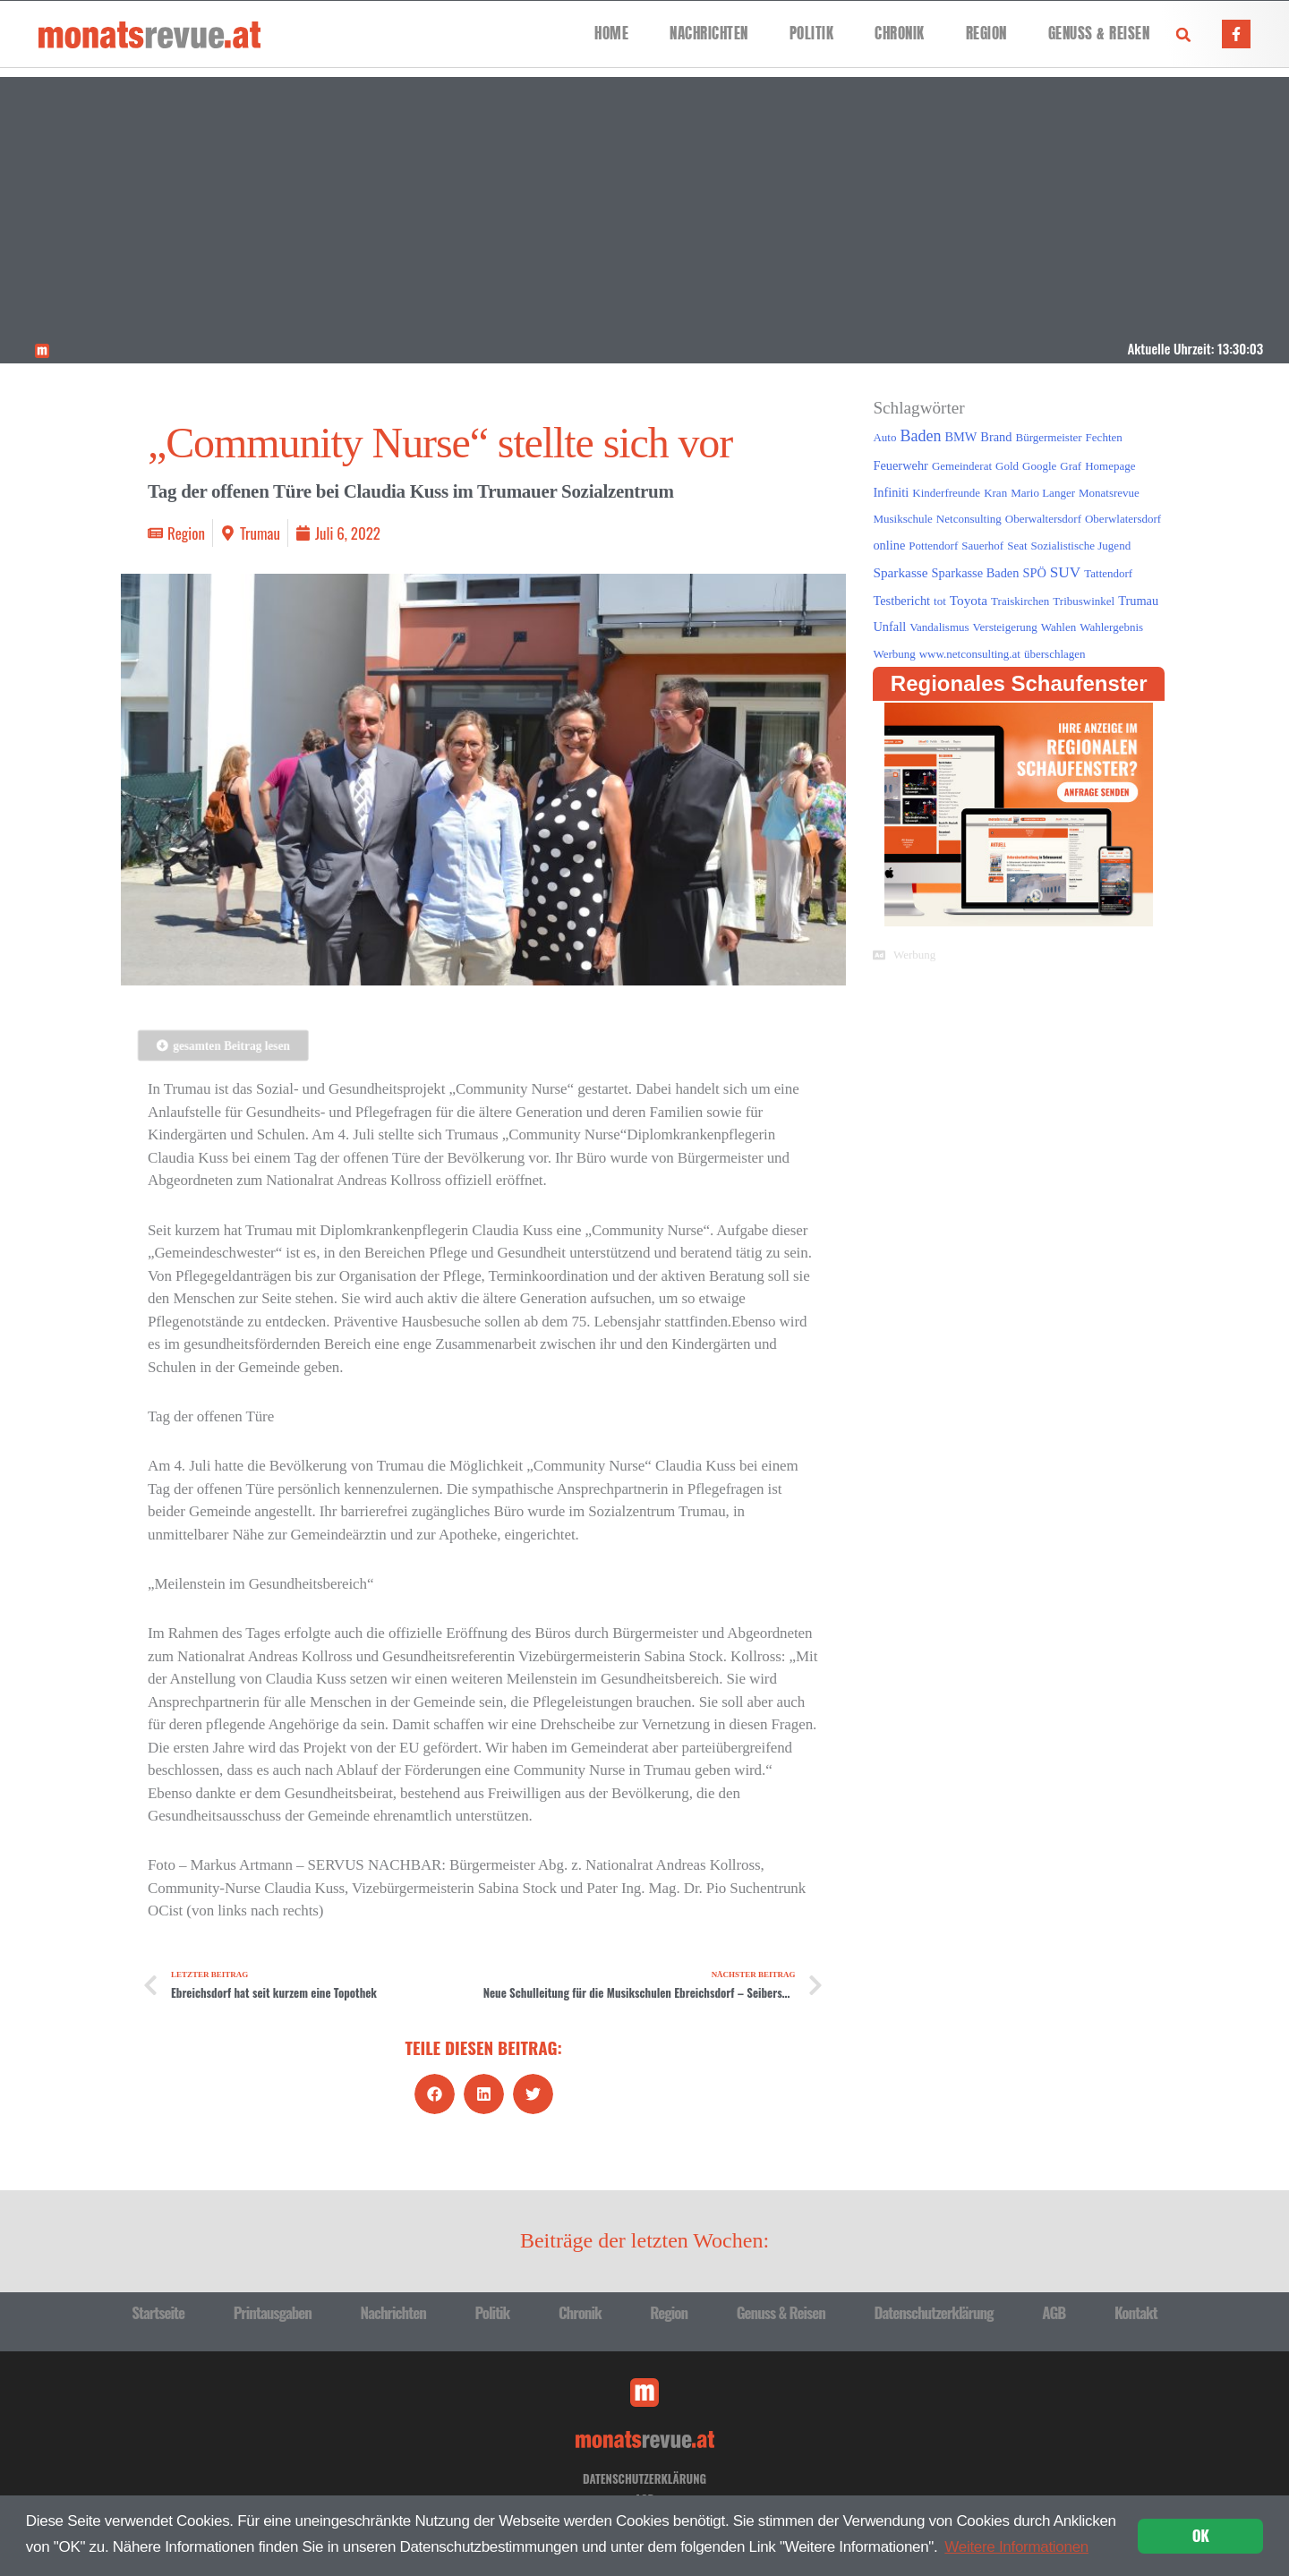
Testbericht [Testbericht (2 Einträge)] (901, 600)
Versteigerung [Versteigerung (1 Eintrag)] (1005, 627)
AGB (1053, 2312)
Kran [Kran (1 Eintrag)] (995, 492)
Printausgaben (273, 2312)
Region (986, 33)
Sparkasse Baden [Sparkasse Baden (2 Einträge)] (976, 573)
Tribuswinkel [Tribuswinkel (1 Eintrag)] (1083, 601)
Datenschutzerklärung (933, 2312)
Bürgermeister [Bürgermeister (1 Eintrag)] (1048, 437)
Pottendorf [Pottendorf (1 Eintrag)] (933, 545)
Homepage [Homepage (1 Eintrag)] (1110, 466)
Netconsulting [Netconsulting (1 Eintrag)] (969, 518)
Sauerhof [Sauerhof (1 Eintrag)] (982, 545)
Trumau (260, 533)
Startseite (158, 2312)
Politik (812, 33)
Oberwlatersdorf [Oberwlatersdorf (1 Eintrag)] (1123, 518)
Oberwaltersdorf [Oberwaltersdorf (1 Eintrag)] (1043, 518)
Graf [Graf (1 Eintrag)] (1070, 466)
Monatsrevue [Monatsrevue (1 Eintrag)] (1109, 492)
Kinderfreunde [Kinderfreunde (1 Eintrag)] (946, 492)
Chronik (900, 33)
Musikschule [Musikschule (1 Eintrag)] (902, 518)
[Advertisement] (644, 202)
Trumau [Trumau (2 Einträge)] (1138, 600)
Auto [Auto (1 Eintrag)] (884, 437)
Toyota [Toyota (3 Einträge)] (968, 600)
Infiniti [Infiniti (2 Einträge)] (891, 492)
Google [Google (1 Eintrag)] (1039, 466)
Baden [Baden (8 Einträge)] (920, 436)
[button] (1183, 34)
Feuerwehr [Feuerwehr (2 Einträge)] (900, 465)
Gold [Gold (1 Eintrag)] (1007, 466)
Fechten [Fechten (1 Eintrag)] (1104, 437)
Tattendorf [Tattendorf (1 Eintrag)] (1108, 573)
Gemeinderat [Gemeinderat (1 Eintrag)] (962, 466)
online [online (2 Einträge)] (889, 545)
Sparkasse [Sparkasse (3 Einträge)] (900, 572)
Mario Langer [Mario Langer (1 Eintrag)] (1043, 492)
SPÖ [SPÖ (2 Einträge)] (1034, 573)
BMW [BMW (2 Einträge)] (960, 437)
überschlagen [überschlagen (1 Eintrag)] (1055, 654)
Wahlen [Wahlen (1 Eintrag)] (1058, 627)
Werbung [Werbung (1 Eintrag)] (894, 654)
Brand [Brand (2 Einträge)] (996, 437)
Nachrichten (709, 33)
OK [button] (1200, 2535)
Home (611, 33)
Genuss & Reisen (1099, 33)
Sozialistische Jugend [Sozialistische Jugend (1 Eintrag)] (1081, 545)
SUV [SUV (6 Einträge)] (1065, 572)
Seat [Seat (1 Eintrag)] (1017, 545)
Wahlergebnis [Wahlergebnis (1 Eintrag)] (1111, 627)
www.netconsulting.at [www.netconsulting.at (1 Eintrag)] (969, 654)
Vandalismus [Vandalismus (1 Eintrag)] (939, 627)
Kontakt (1135, 2312)
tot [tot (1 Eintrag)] (940, 601)
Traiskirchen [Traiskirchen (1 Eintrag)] (1020, 601)
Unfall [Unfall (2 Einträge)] (889, 626)
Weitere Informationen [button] (1016, 2546)
